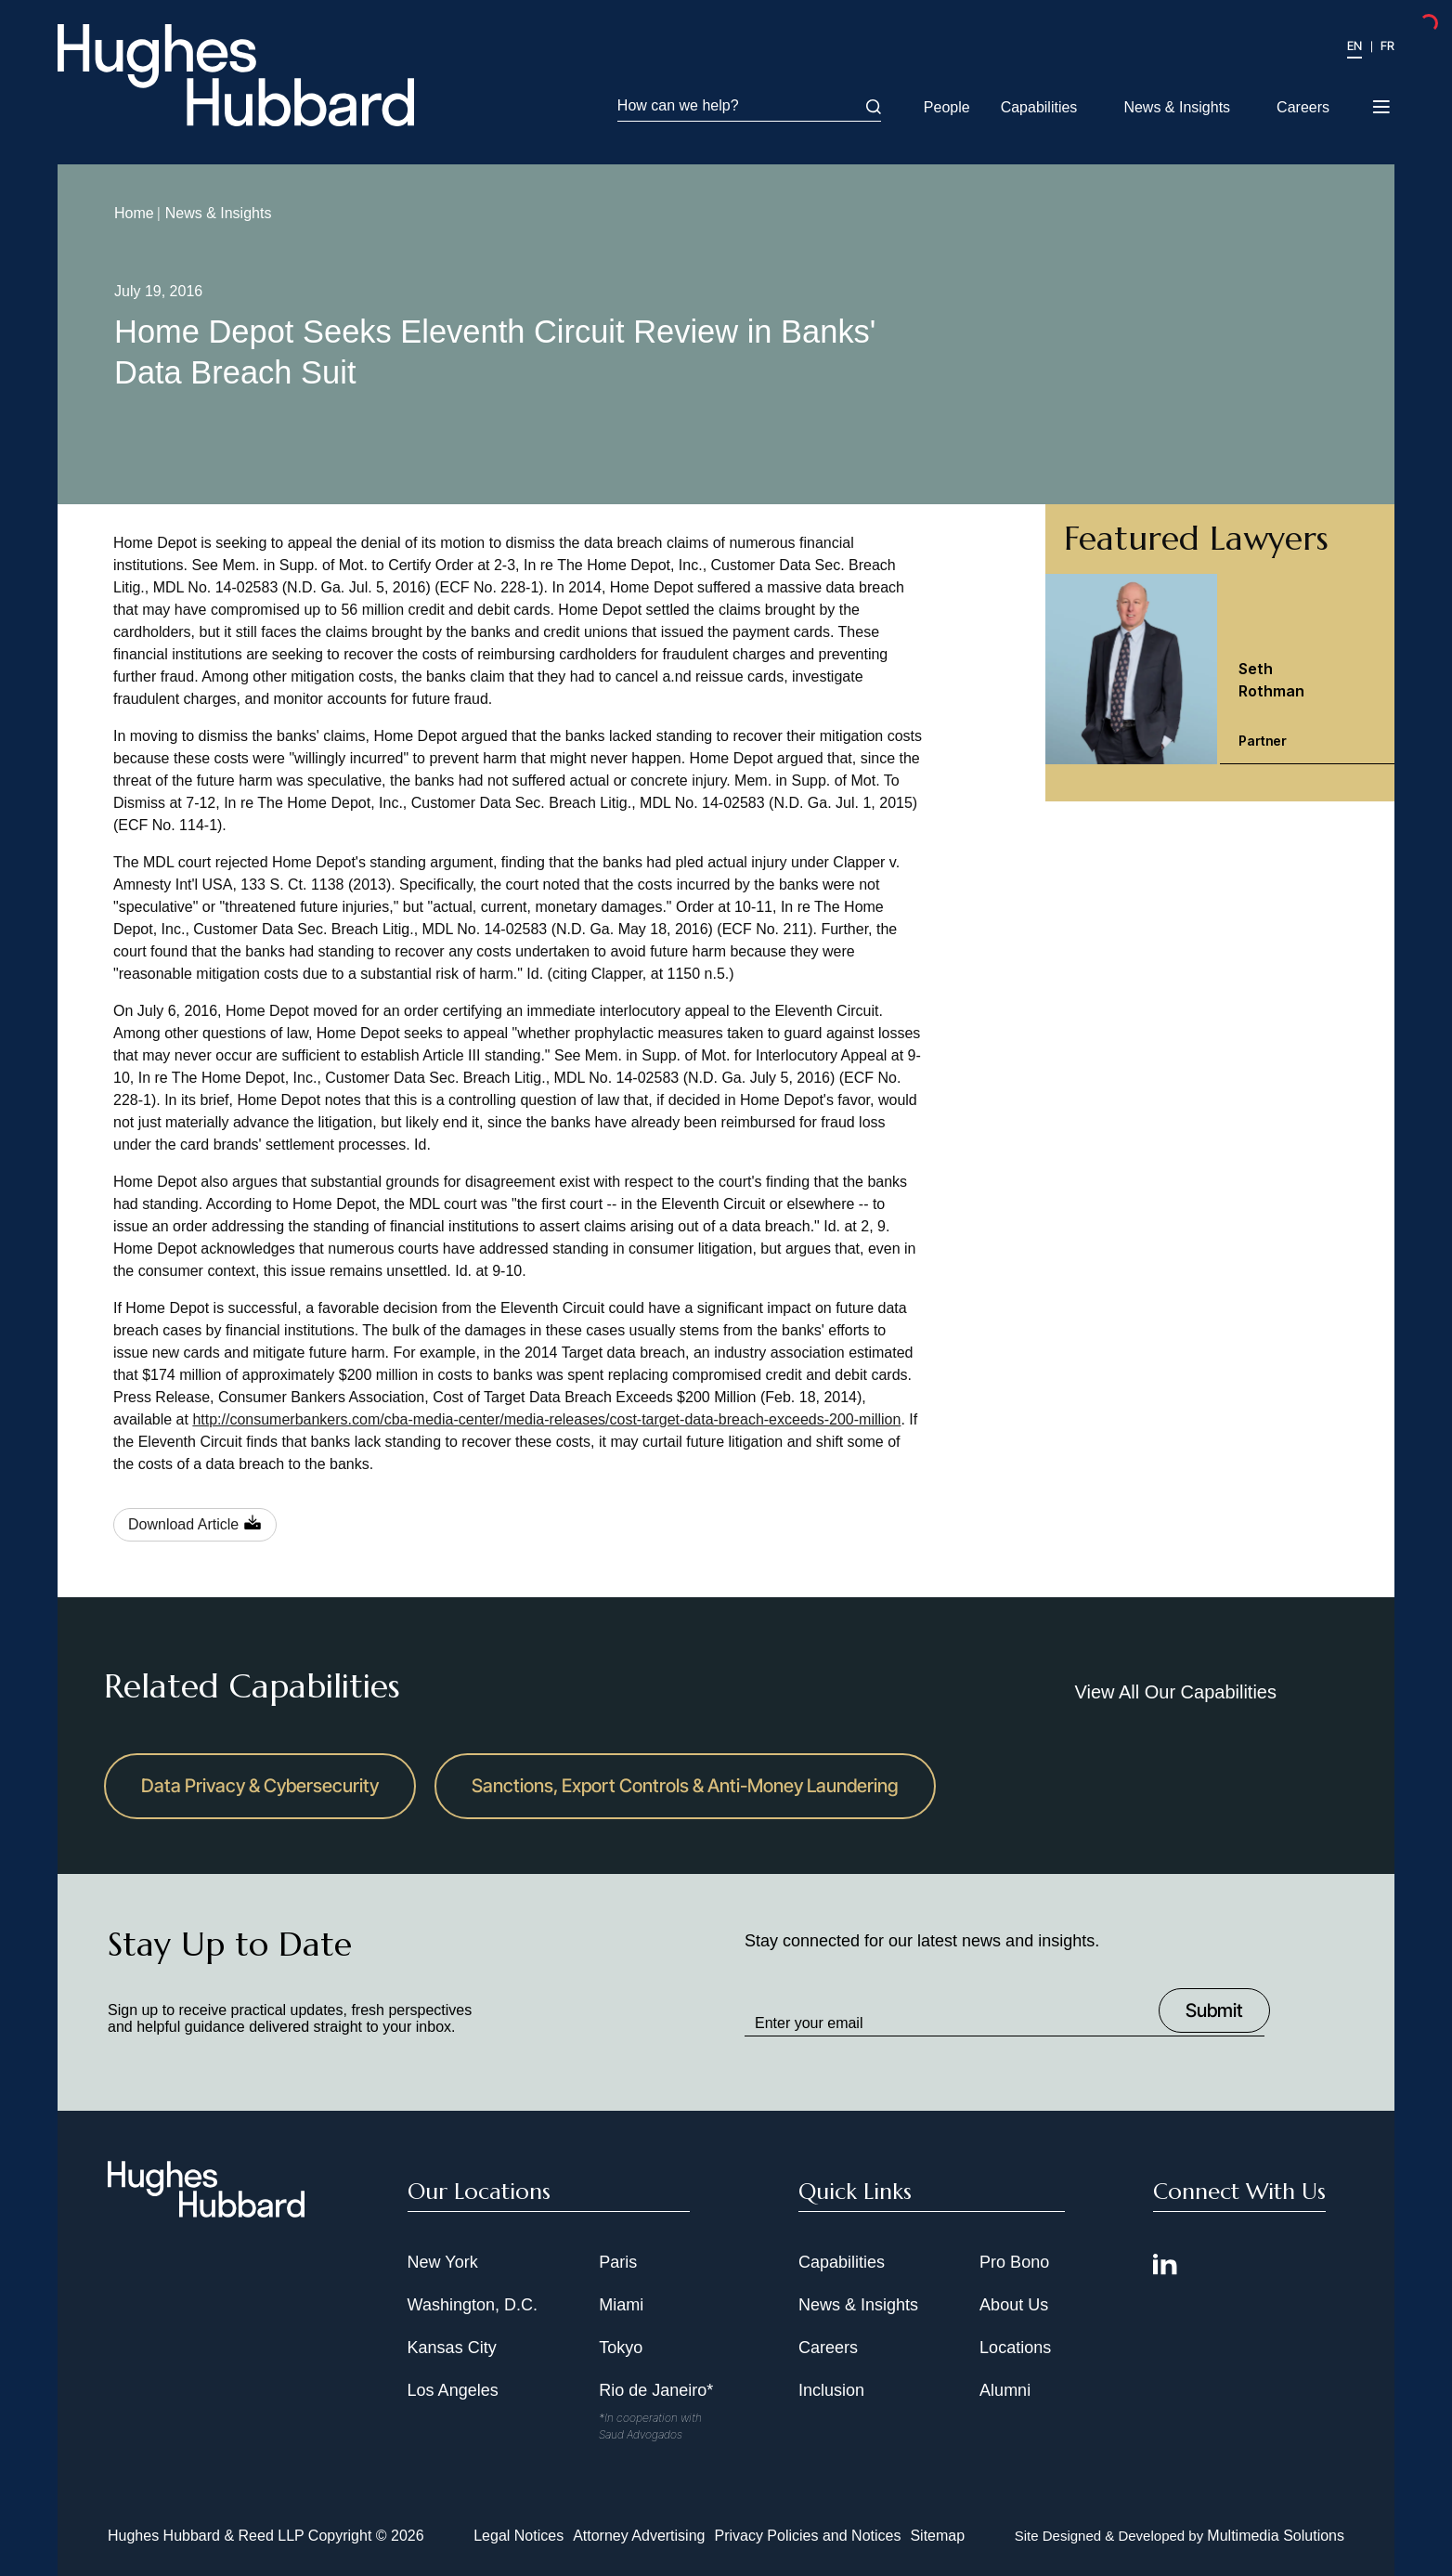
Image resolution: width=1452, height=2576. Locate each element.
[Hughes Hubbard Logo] (236, 75)
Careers (1303, 107)
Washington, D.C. (473, 2305)
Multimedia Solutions (1275, 2535)
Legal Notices (518, 2535)
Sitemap (937, 2535)
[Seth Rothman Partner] (1219, 668)
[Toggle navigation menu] (1382, 101)
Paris (618, 2262)
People (947, 107)
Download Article (183, 1524)
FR (1387, 45)
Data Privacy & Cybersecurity (260, 1786)
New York (443, 2262)
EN (1354, 45)
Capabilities (1039, 107)
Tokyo (620, 2347)
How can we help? (749, 106)
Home (134, 213)
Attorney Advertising (639, 2535)
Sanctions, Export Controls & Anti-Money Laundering (685, 1786)
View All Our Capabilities (1175, 1692)
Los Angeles (453, 2390)
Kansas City (452, 2347)
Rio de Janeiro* (656, 2390)
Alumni (1005, 2390)
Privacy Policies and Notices (807, 2535)
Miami (621, 2305)
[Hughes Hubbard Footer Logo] (206, 2211)
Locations (1015, 2347)
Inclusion (831, 2390)
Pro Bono (1014, 2262)
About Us (1013, 2305)
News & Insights (1176, 107)
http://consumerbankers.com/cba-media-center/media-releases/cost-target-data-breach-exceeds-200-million (546, 1419)
